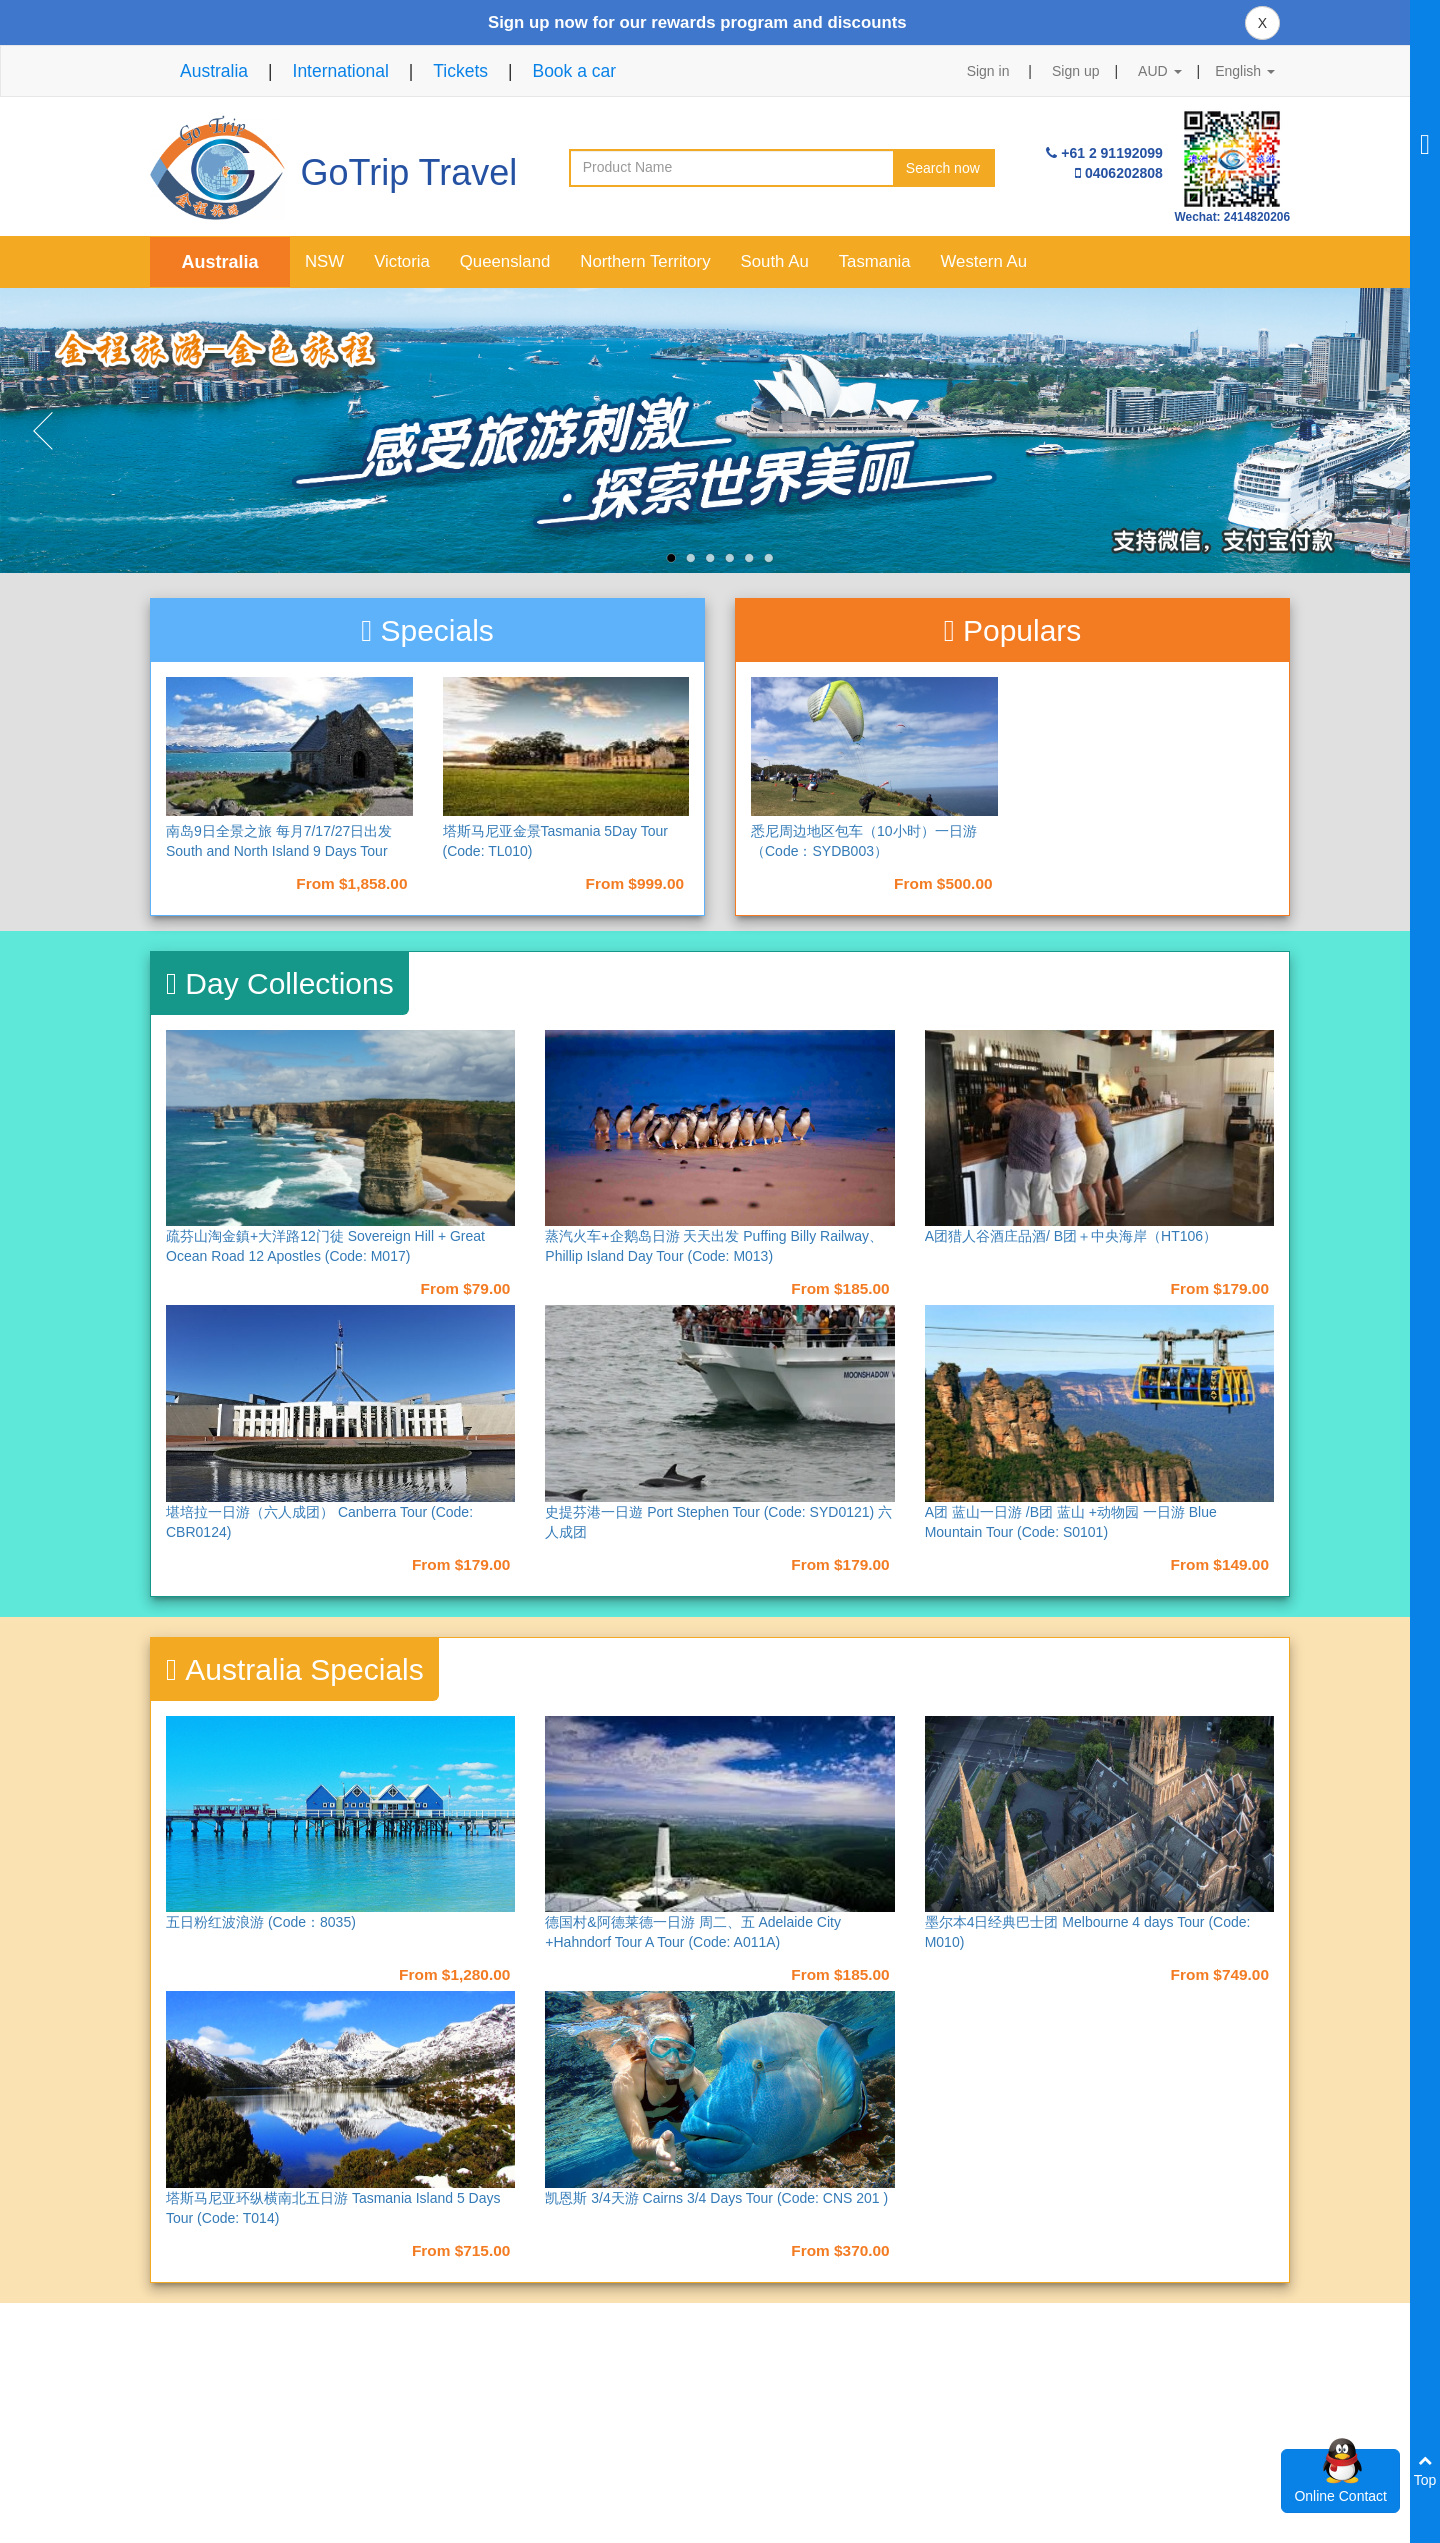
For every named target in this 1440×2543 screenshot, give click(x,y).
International (341, 71)
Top (1425, 2470)
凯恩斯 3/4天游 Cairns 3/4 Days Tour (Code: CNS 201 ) (716, 2198)
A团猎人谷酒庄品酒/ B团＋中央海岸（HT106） (1071, 1236)
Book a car (574, 71)
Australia (214, 71)
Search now (943, 168)
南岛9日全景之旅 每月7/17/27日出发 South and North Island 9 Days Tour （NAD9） (279, 851)
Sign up (1075, 71)
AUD (1159, 71)
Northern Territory (645, 261)
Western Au (984, 261)
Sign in (988, 71)
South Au (775, 261)
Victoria (402, 261)
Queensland (505, 261)
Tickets (460, 71)
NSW (324, 261)
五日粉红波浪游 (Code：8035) (261, 1922)
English (1245, 71)
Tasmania (875, 261)
